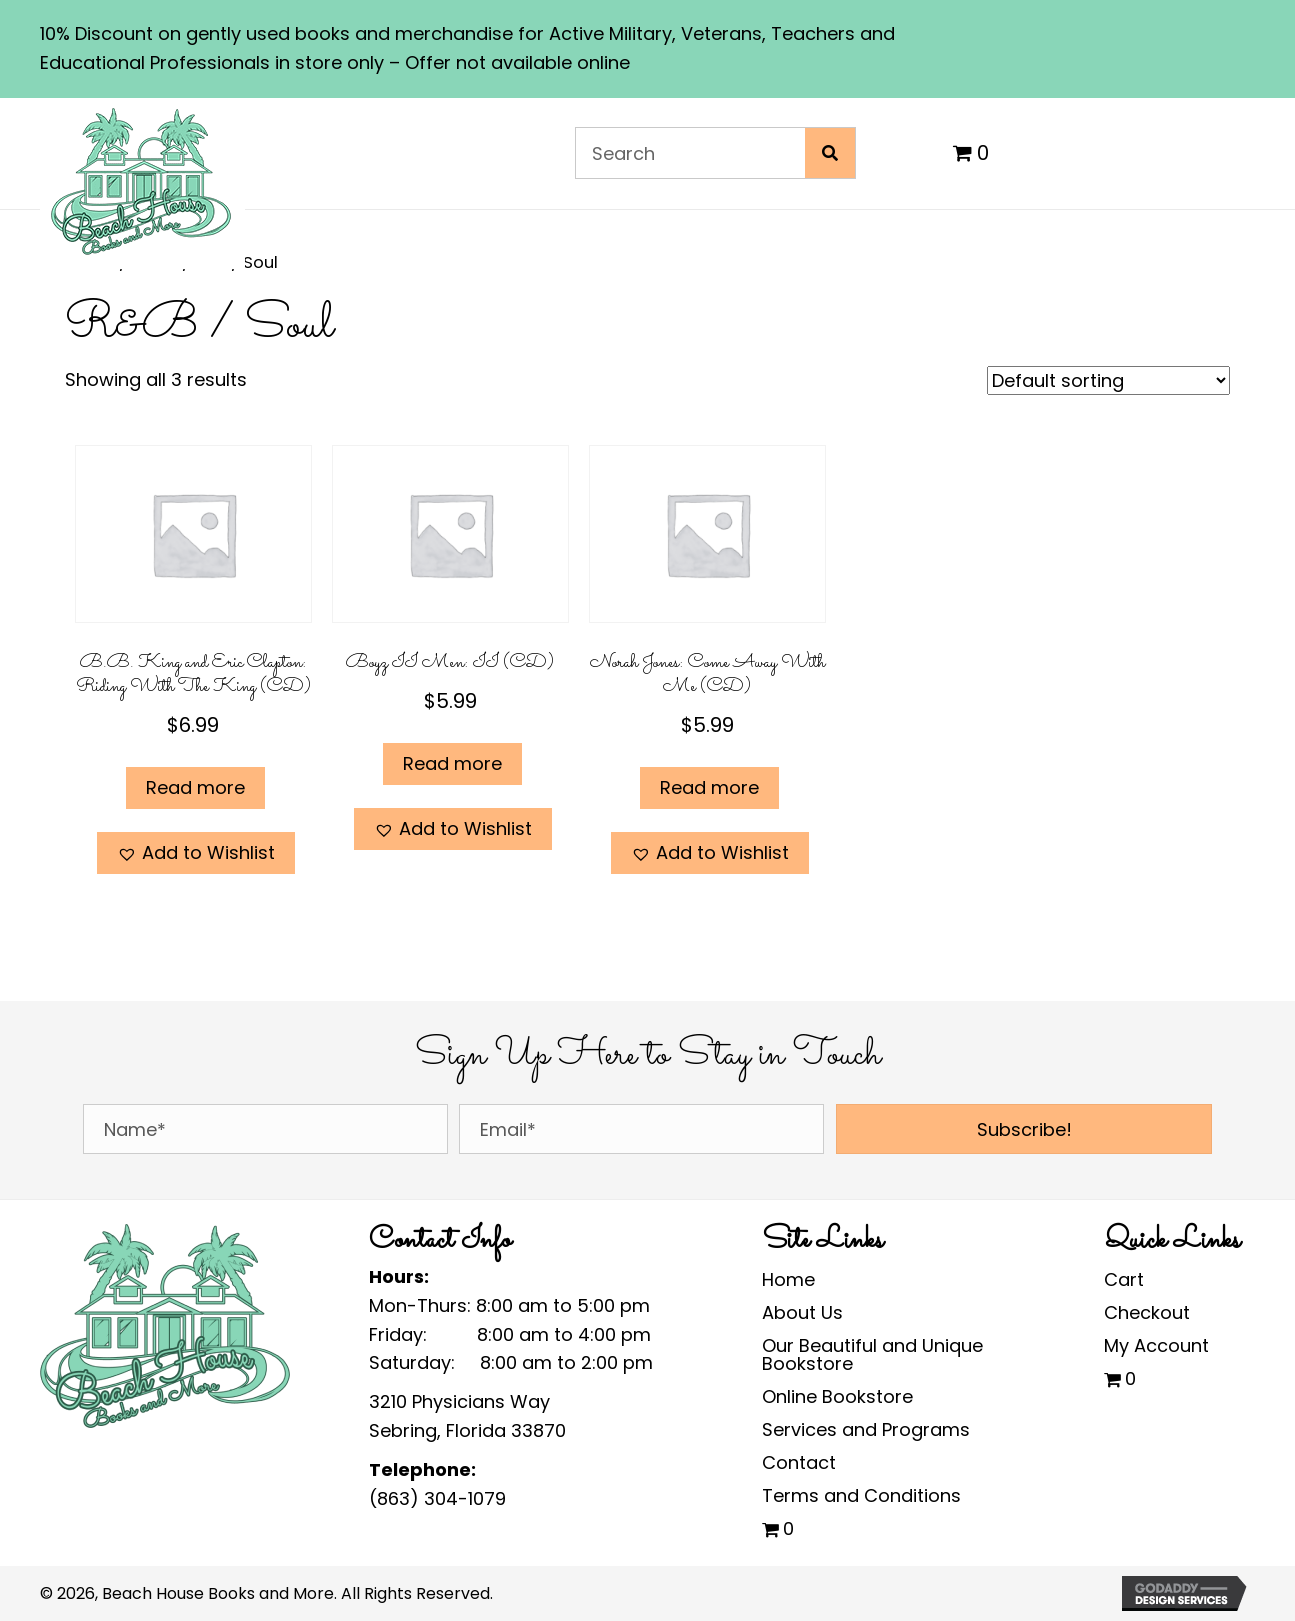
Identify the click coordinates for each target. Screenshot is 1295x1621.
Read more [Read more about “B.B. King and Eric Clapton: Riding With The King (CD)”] (195, 787)
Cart (1124, 1279)
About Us (802, 1312)
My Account (1156, 1345)
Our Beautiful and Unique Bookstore (872, 1354)
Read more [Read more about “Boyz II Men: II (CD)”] (452, 763)
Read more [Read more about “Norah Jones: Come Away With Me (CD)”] (709, 787)
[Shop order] (1108, 380)
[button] (196, 853)
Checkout (1147, 1312)
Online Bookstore (837, 1396)
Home (788, 1279)
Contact (799, 1462)
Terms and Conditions (861, 1495)
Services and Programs (866, 1429)
